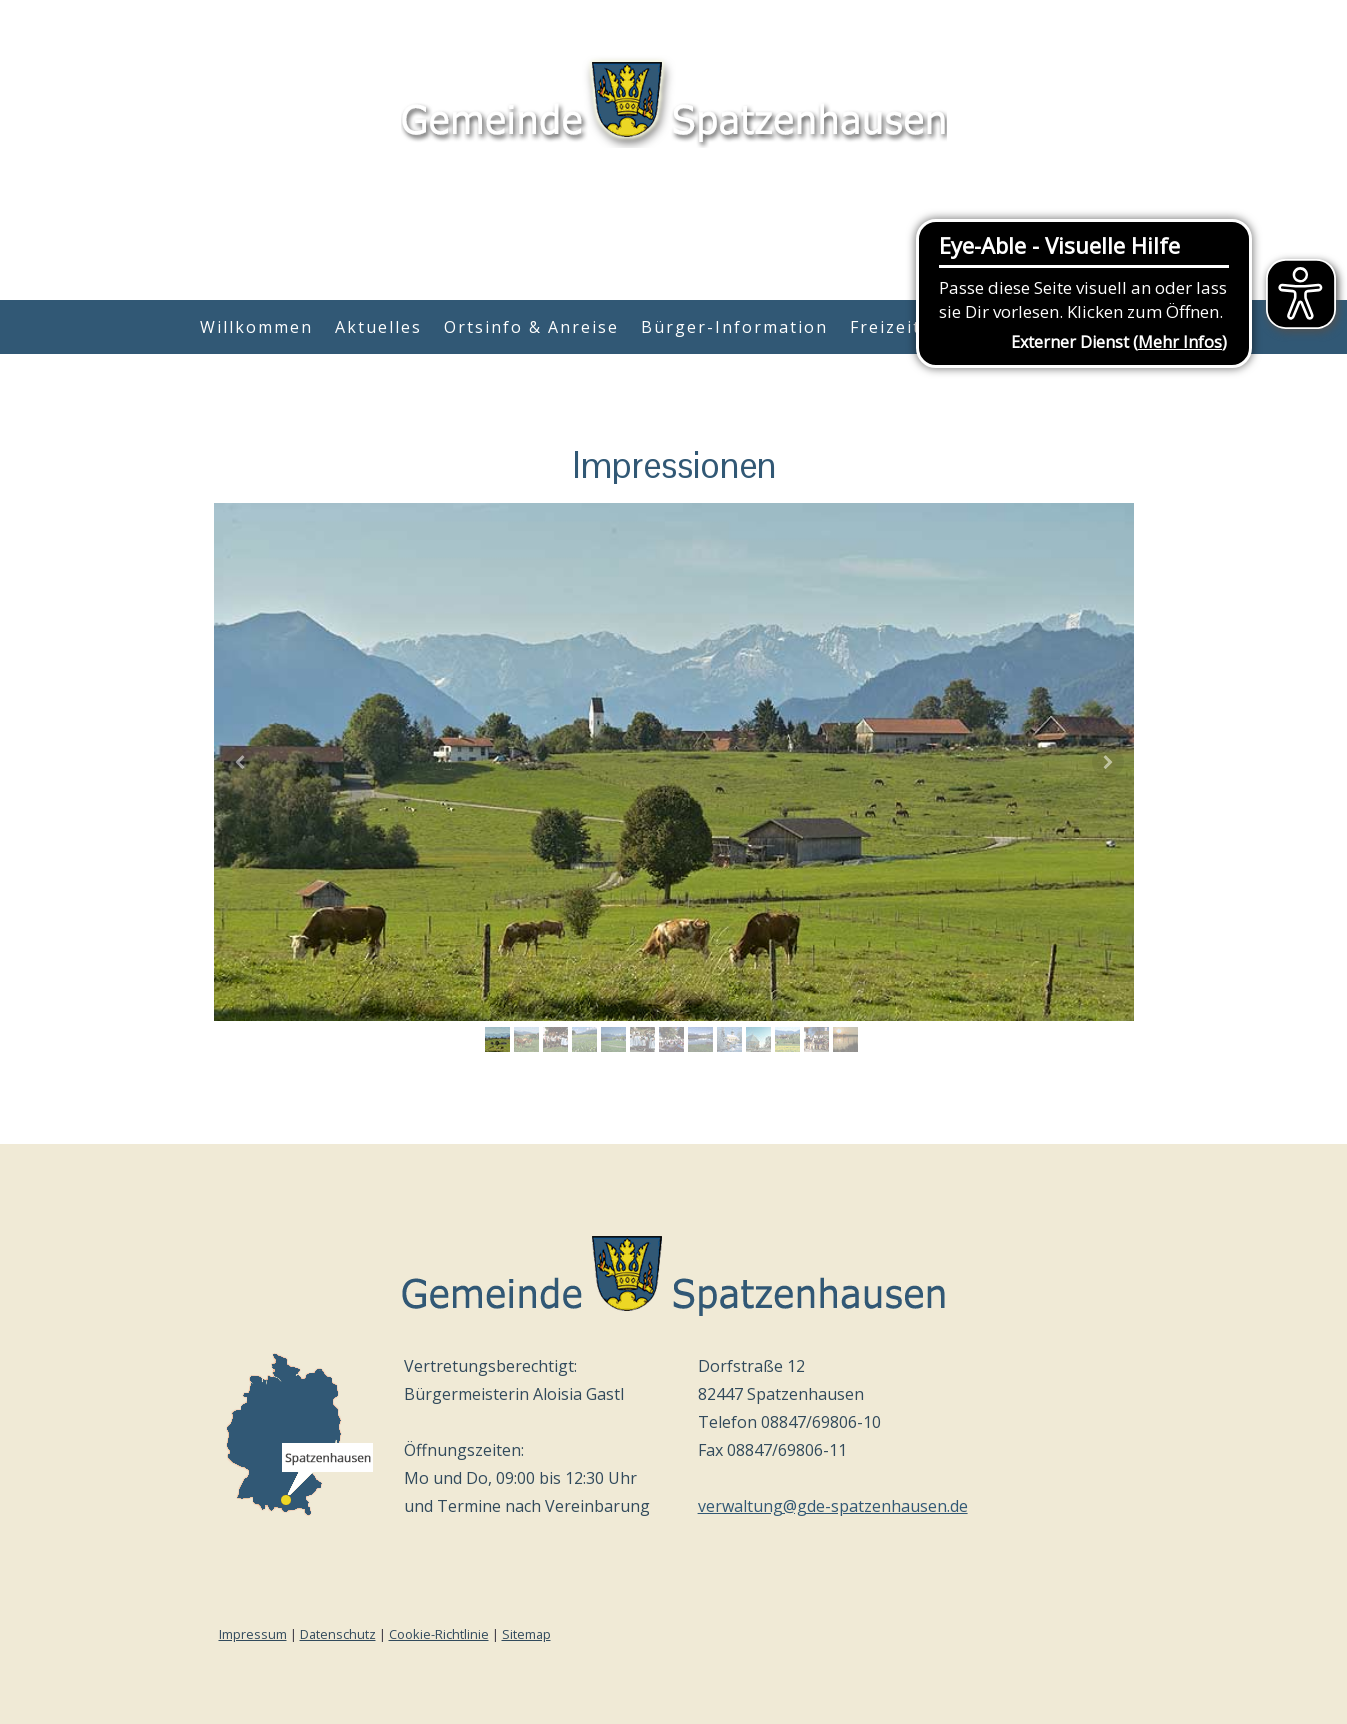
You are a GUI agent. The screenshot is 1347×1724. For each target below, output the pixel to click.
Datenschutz (338, 1634)
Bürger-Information (734, 327)
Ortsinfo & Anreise (531, 327)
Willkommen (256, 327)
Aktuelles (378, 327)
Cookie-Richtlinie (439, 1634)
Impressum (253, 1634)
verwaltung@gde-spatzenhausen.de (833, 1506)
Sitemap (526, 1634)
